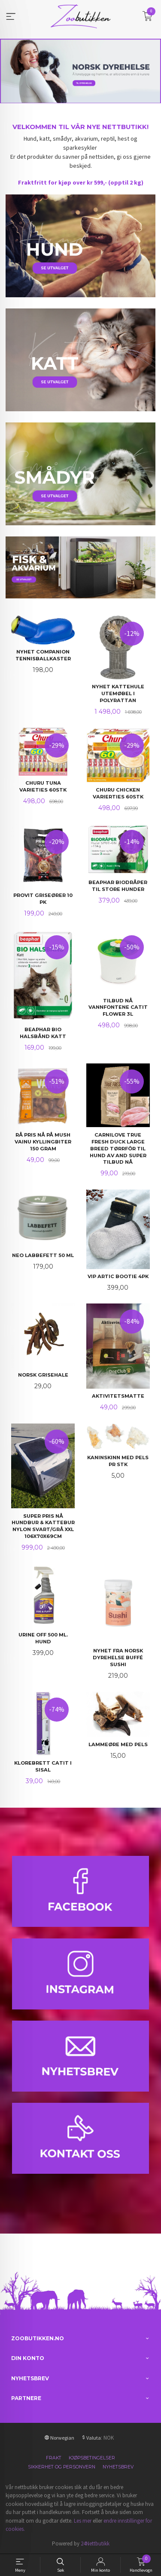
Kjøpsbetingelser (92, 2458)
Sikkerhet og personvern (61, 2467)
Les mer (82, 2520)
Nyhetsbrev (118, 2467)
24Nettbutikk (95, 2543)
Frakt (53, 2458)
